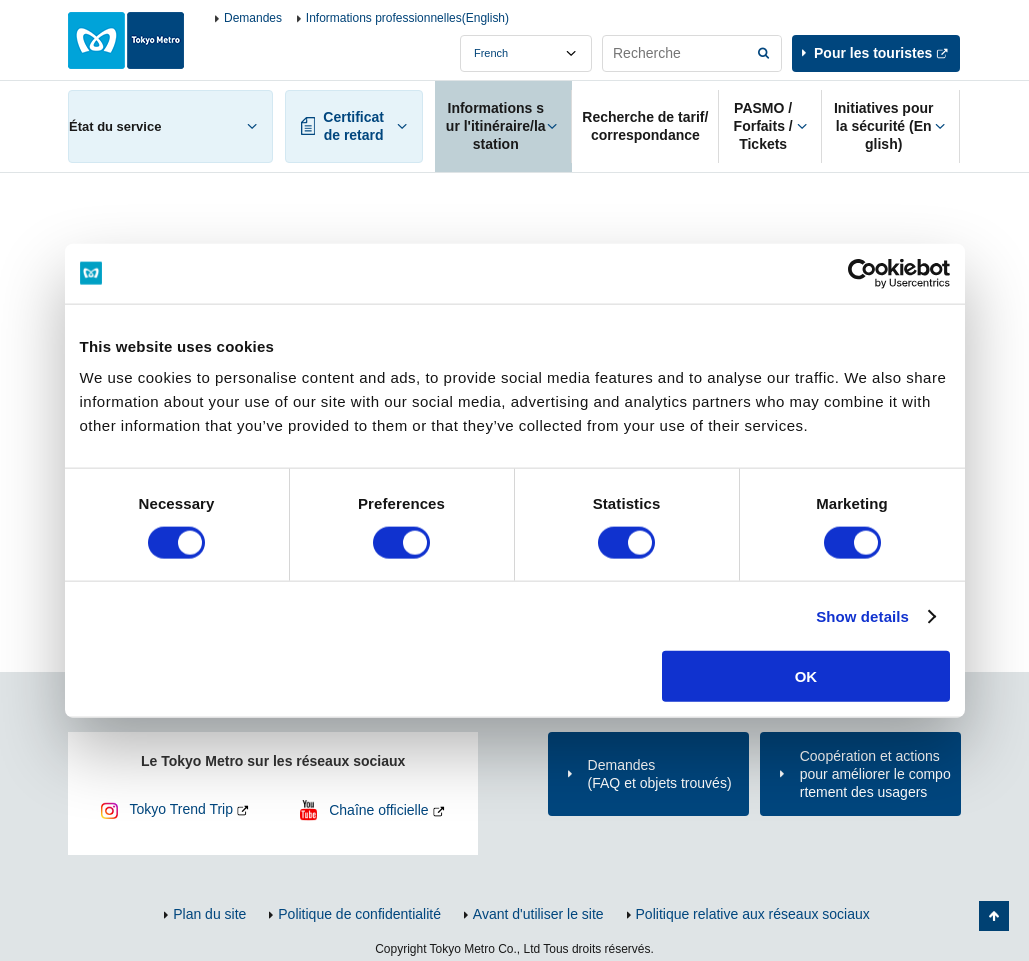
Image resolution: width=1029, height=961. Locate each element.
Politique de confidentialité (359, 914)
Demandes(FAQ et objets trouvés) (660, 774)
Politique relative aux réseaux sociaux (753, 914)
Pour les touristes (873, 53)
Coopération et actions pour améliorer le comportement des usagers (875, 774)
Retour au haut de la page (994, 916)
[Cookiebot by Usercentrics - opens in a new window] (862, 273)
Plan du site (209, 914)
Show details (862, 615)
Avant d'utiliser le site (538, 914)
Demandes (253, 18)
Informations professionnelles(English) (407, 18)
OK (806, 676)
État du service (115, 126)
